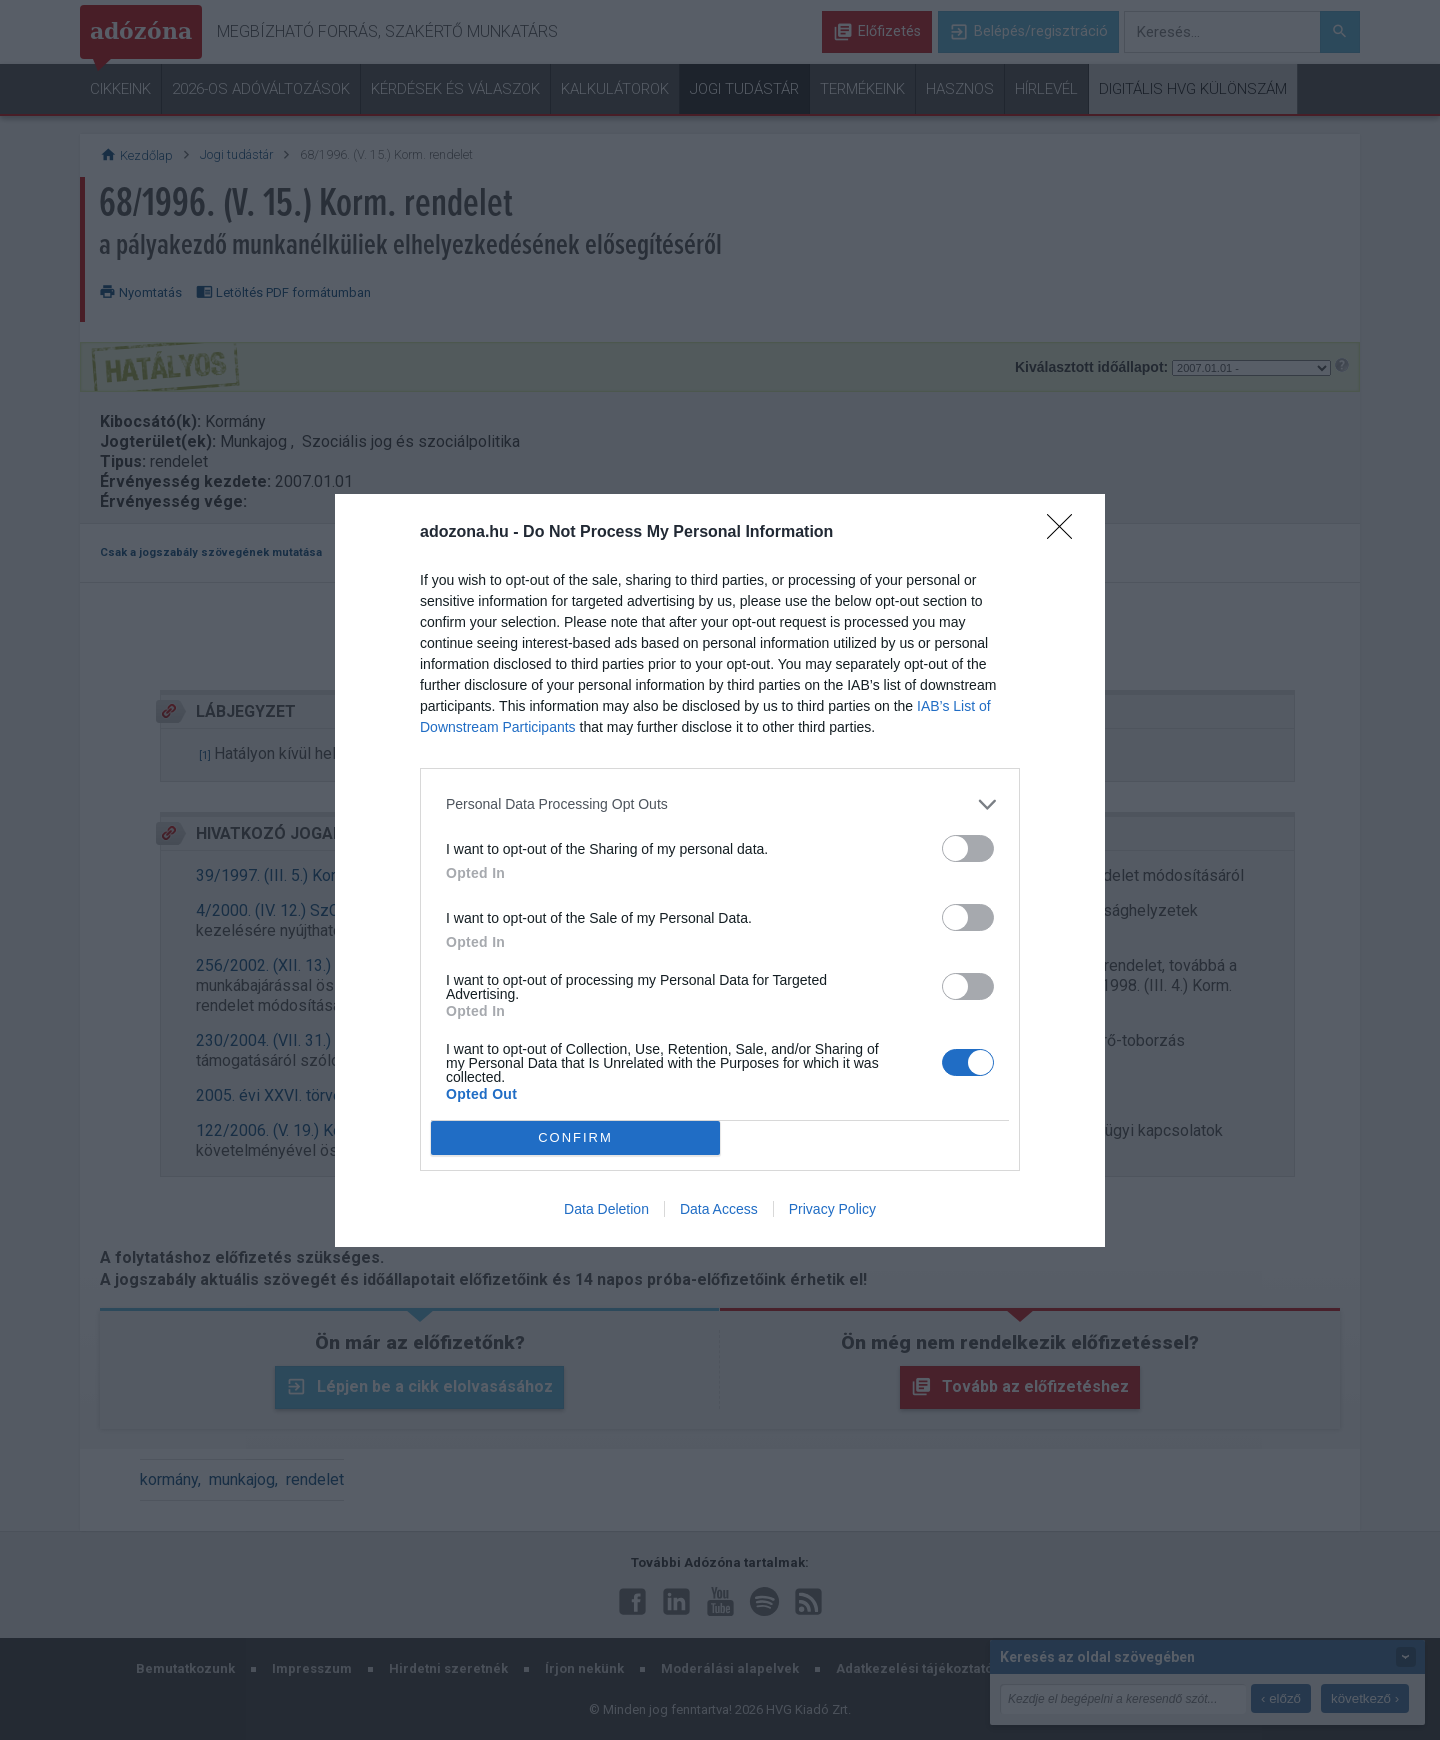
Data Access (719, 1209)
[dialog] (720, 870)
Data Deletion (606, 1209)
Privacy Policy (832, 1209)
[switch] (968, 848)
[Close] (1066, 533)
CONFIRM (575, 1137)
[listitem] (720, 804)
